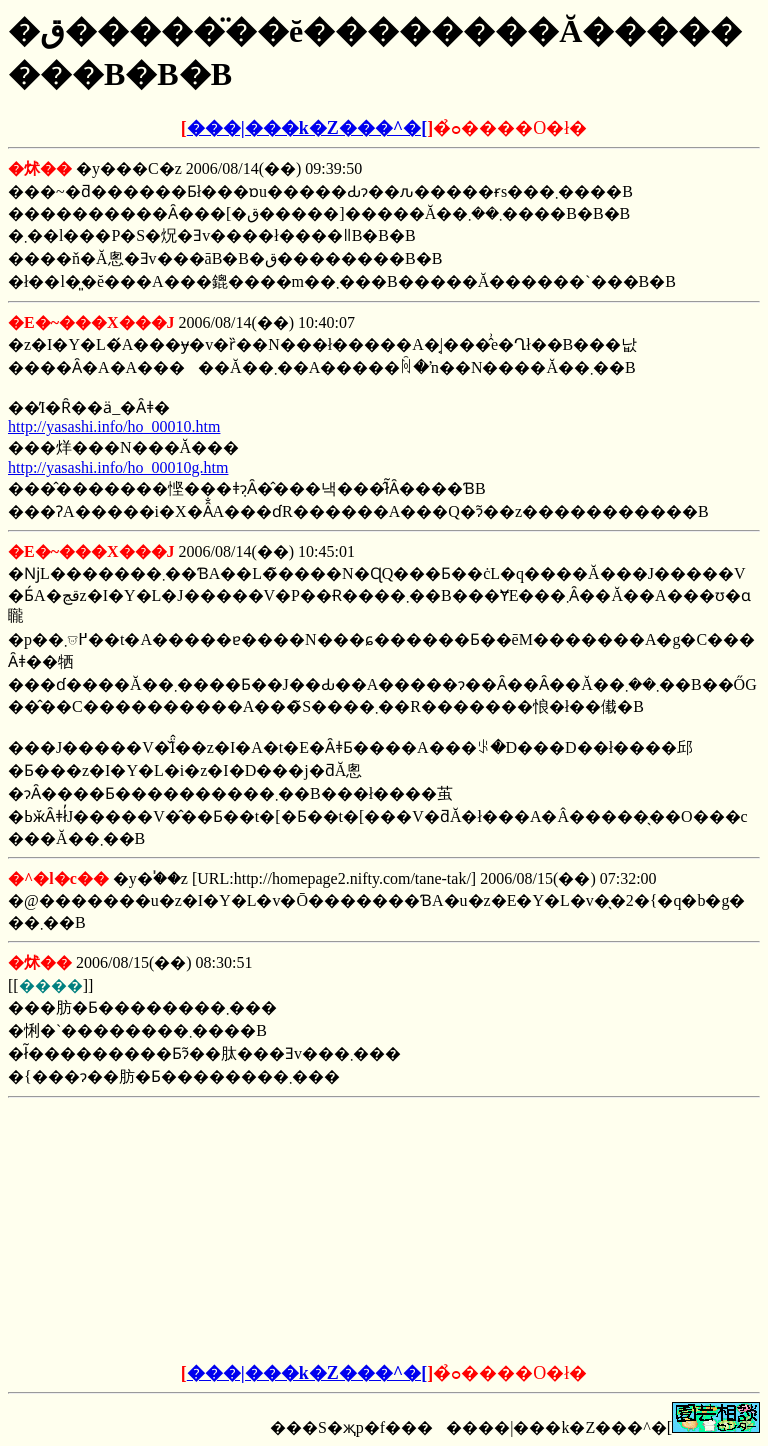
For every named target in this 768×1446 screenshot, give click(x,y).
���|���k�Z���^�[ (307, 128)
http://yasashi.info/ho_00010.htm (114, 426)
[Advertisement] (232, 1231)
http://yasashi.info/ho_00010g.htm (118, 467)
